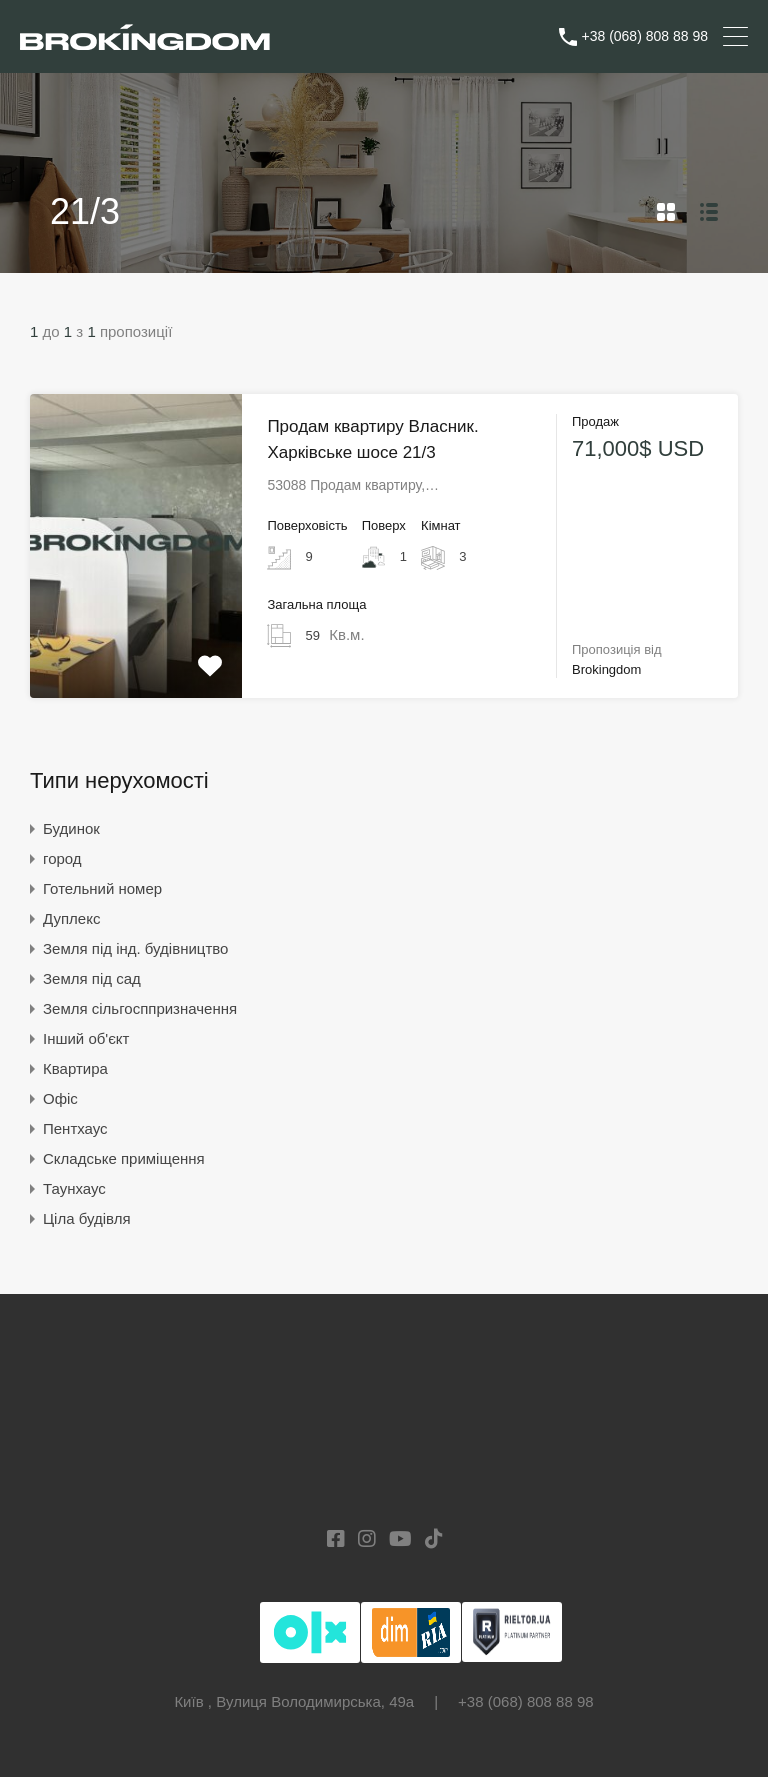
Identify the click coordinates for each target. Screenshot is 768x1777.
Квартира (75, 1068)
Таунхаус (74, 1188)
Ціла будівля (87, 1218)
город (62, 858)
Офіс (60, 1098)
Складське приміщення (124, 1158)
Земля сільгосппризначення (140, 1008)
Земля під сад (92, 978)
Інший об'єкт (86, 1038)
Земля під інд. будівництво (135, 948)
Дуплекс (71, 918)
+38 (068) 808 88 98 (645, 36)
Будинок (71, 828)
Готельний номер (102, 888)
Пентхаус (75, 1128)
